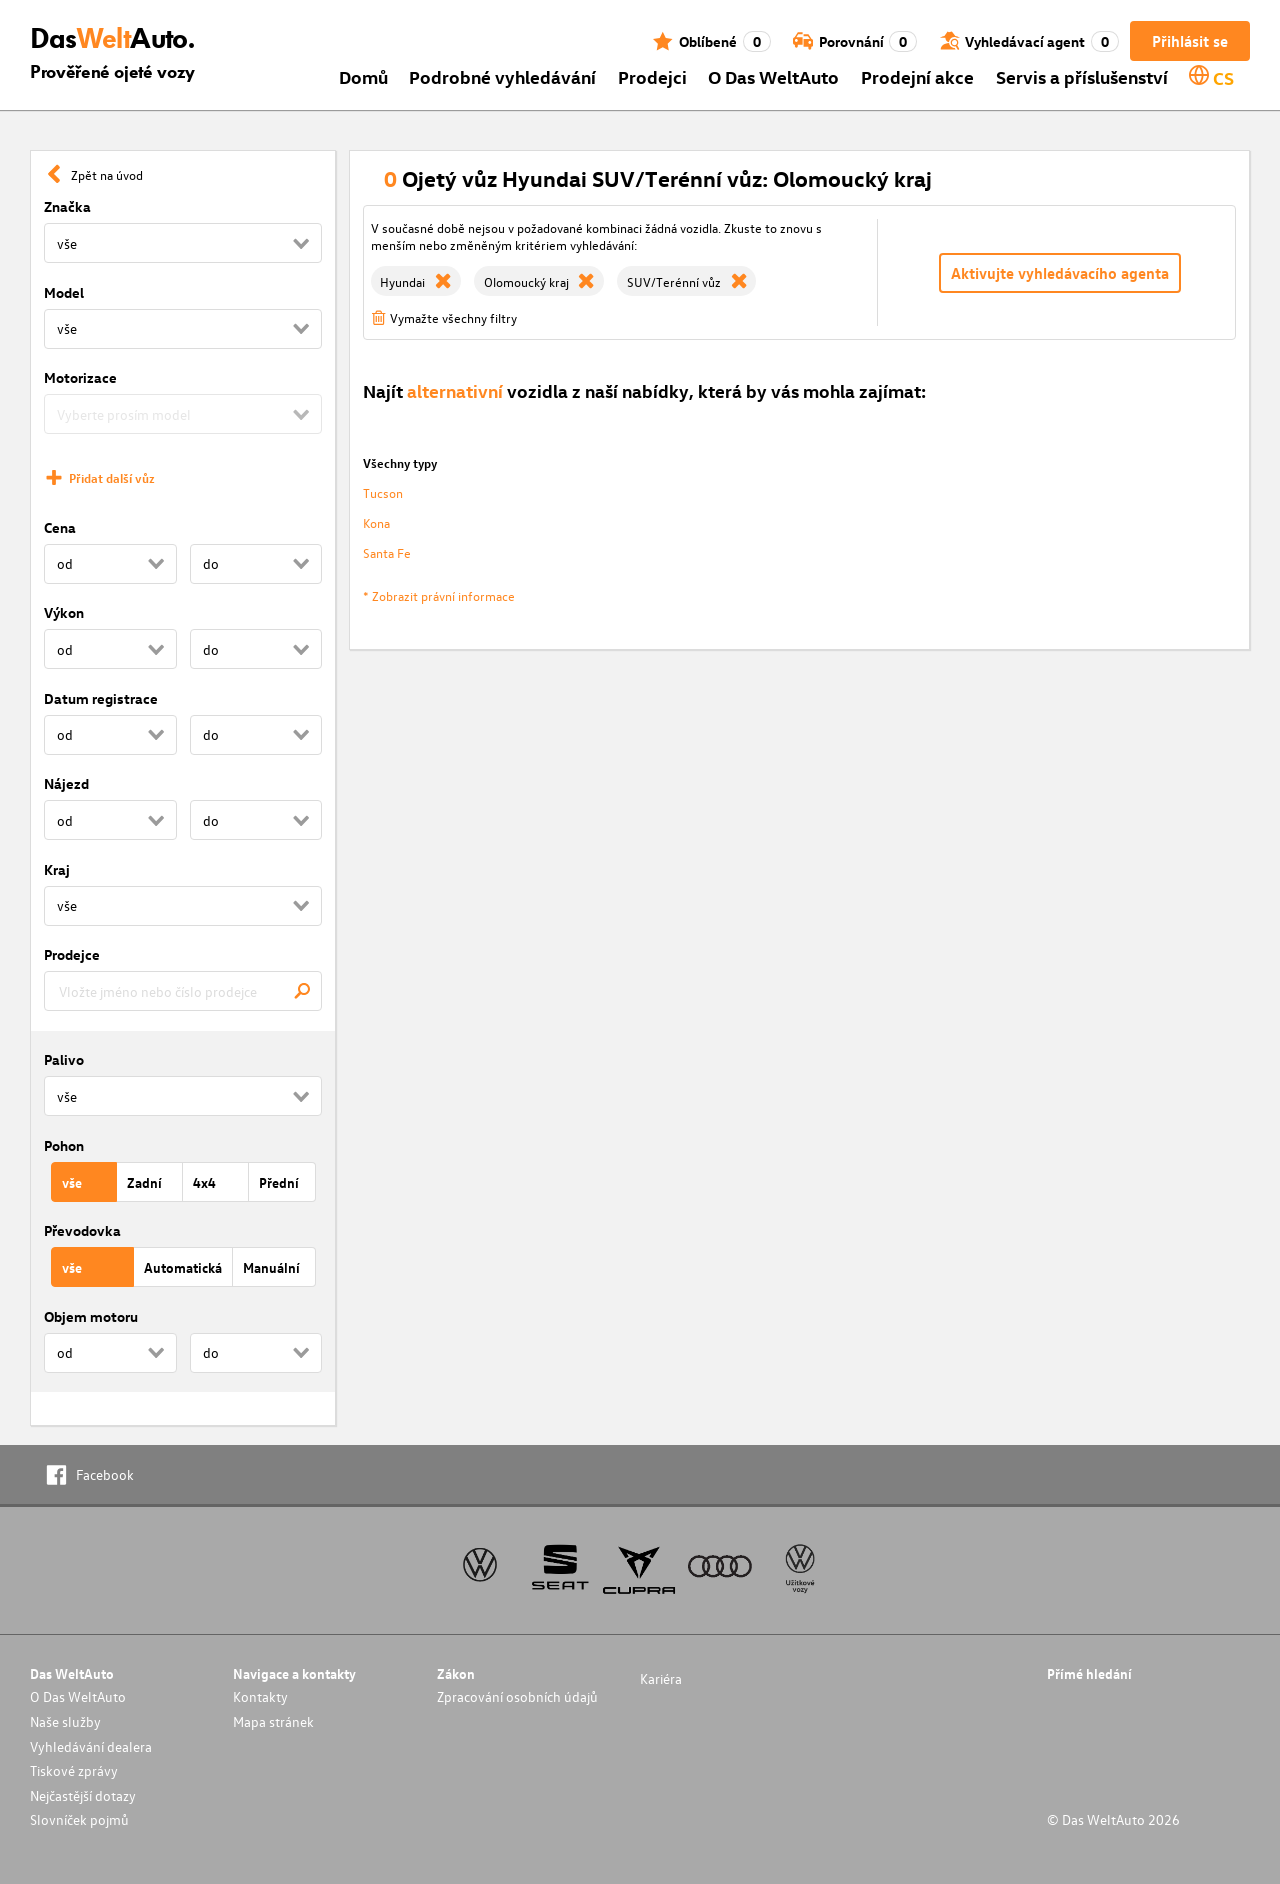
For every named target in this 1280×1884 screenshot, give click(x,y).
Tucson (383, 492)
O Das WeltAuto (773, 76)
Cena (60, 527)
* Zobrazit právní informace (439, 595)
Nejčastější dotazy (83, 1795)
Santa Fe (387, 552)
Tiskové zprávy (74, 1770)
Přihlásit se (1190, 41)
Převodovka (82, 1230)
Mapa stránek (273, 1721)
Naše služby (65, 1721)
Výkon (64, 612)
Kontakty (260, 1696)
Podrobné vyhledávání (502, 76)
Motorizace (80, 377)
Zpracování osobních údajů (517, 1696)
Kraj (57, 869)
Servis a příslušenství (1082, 76)
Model (64, 292)
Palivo (64, 1059)
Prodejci (652, 76)
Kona (376, 522)
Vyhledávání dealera (91, 1746)
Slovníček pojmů (79, 1819)
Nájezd (66, 783)
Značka (67, 206)
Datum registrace (101, 698)
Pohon (64, 1145)
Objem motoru (91, 1316)
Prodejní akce (917, 76)
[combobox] (183, 991)
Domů (363, 76)
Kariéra (661, 1678)
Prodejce (72, 954)
